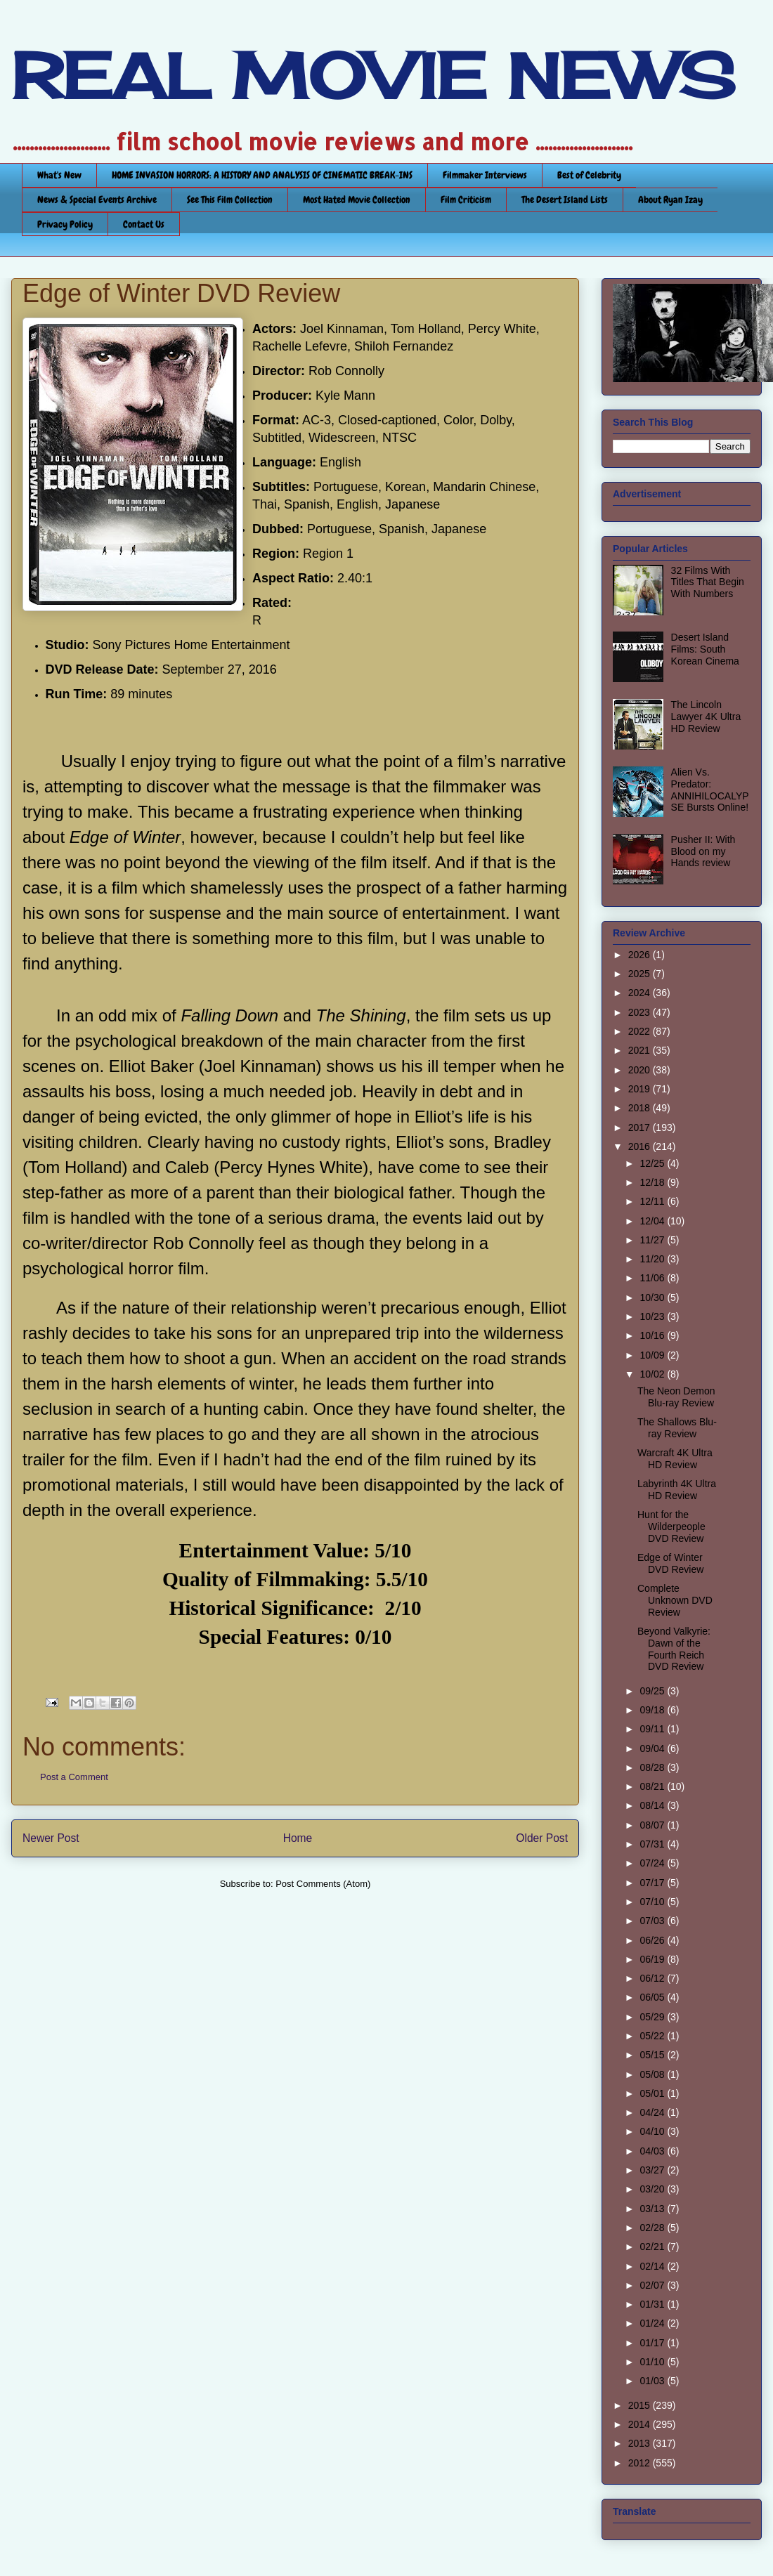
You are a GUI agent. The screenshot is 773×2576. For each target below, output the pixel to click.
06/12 (653, 1978)
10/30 (653, 1297)
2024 (640, 992)
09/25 (653, 1690)
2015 (640, 2405)
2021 (640, 1050)
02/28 (653, 2227)
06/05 (653, 1997)
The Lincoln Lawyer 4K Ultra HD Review (706, 716)
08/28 (653, 1767)
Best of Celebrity (589, 175)
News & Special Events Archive (97, 199)
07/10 (653, 1901)
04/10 (653, 2131)
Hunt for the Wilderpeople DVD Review (671, 1526)
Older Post (542, 1838)
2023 (640, 1012)
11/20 (653, 1258)
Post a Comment (74, 1777)
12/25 (653, 1163)
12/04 (653, 1221)
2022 (640, 1031)
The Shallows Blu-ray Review (677, 1427)
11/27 (653, 1239)
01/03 (653, 2380)
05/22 (653, 2035)
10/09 (653, 1355)
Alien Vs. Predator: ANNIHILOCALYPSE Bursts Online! (710, 789)
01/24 (653, 2323)
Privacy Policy (65, 224)
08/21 (653, 1786)
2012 (640, 2463)
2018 (640, 1107)
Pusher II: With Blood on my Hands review (703, 851)
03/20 (653, 2189)
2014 (640, 2424)
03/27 (653, 2170)
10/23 (653, 1316)
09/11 (653, 1728)
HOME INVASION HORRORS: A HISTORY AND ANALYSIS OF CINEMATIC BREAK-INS (262, 175)
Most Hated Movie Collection (356, 199)
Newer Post (50, 1838)
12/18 (653, 1182)
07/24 (653, 1863)
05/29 (653, 2016)
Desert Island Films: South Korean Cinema (705, 649)
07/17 (653, 1882)
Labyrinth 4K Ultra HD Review (676, 1489)
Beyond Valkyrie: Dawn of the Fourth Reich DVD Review (673, 1649)
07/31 (653, 1844)
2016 (640, 1146)
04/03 (653, 2151)
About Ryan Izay (670, 199)
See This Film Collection (230, 199)
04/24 (653, 2112)
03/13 (653, 2208)
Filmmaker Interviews (485, 175)
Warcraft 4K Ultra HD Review (675, 1458)
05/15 (653, 2054)
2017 (640, 1127)
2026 (640, 954)
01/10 (653, 2361)
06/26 (653, 1940)
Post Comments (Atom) (322, 1883)
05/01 (653, 2093)
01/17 (653, 2342)
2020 (640, 1069)
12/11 (653, 1201)
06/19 (653, 1959)
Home (298, 1838)
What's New (59, 175)
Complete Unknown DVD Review (675, 1600)
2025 (640, 973)
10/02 (653, 1374)
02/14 (653, 2266)
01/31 (653, 2304)
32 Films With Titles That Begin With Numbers (707, 582)
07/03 (653, 1920)
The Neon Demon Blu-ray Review (676, 1396)
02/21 (653, 2246)
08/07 (653, 1825)
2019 (640, 1088)
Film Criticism (466, 199)
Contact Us (143, 224)
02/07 (653, 2285)
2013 (640, 2443)
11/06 (653, 1277)
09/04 (653, 1748)
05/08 (653, 2074)
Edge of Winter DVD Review (670, 1563)
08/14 (653, 1805)
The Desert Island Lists (564, 199)
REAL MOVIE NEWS (373, 76)
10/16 (653, 1335)
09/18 (653, 1709)
